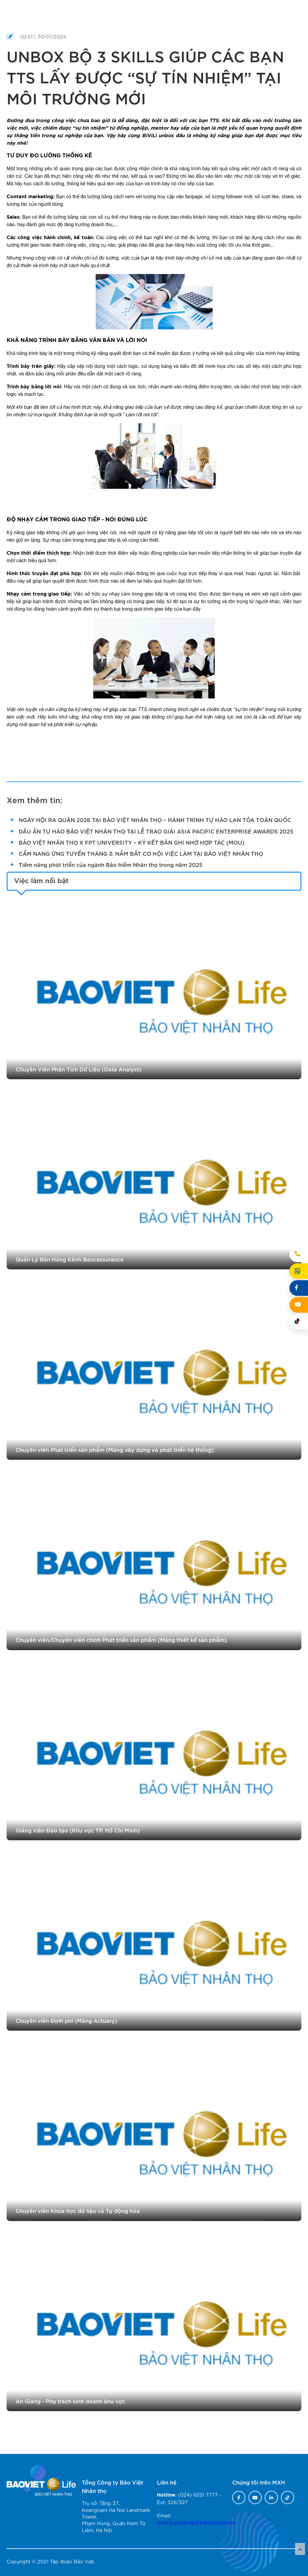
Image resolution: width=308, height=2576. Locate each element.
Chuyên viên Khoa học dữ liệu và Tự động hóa (78, 2210)
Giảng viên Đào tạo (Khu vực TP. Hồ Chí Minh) (78, 1830)
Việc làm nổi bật (41, 880)
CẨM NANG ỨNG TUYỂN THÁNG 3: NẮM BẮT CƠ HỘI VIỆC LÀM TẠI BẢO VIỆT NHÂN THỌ (141, 853)
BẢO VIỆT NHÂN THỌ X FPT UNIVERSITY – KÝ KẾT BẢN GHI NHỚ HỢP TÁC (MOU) (132, 842)
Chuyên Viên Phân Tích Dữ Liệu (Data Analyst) (78, 1069)
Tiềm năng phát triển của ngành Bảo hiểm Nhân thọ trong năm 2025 (110, 864)
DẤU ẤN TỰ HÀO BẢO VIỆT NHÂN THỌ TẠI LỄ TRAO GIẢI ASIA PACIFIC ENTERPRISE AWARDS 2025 (156, 831)
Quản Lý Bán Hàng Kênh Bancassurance (70, 1259)
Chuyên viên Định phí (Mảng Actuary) (66, 2020)
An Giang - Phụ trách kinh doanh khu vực (70, 2401)
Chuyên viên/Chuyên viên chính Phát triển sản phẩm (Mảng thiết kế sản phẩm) (121, 1639)
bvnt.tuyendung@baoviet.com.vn (196, 2522)
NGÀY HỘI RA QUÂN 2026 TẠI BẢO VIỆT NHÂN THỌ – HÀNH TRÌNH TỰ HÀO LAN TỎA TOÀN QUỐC (155, 819)
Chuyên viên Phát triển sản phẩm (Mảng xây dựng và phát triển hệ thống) (115, 1449)
